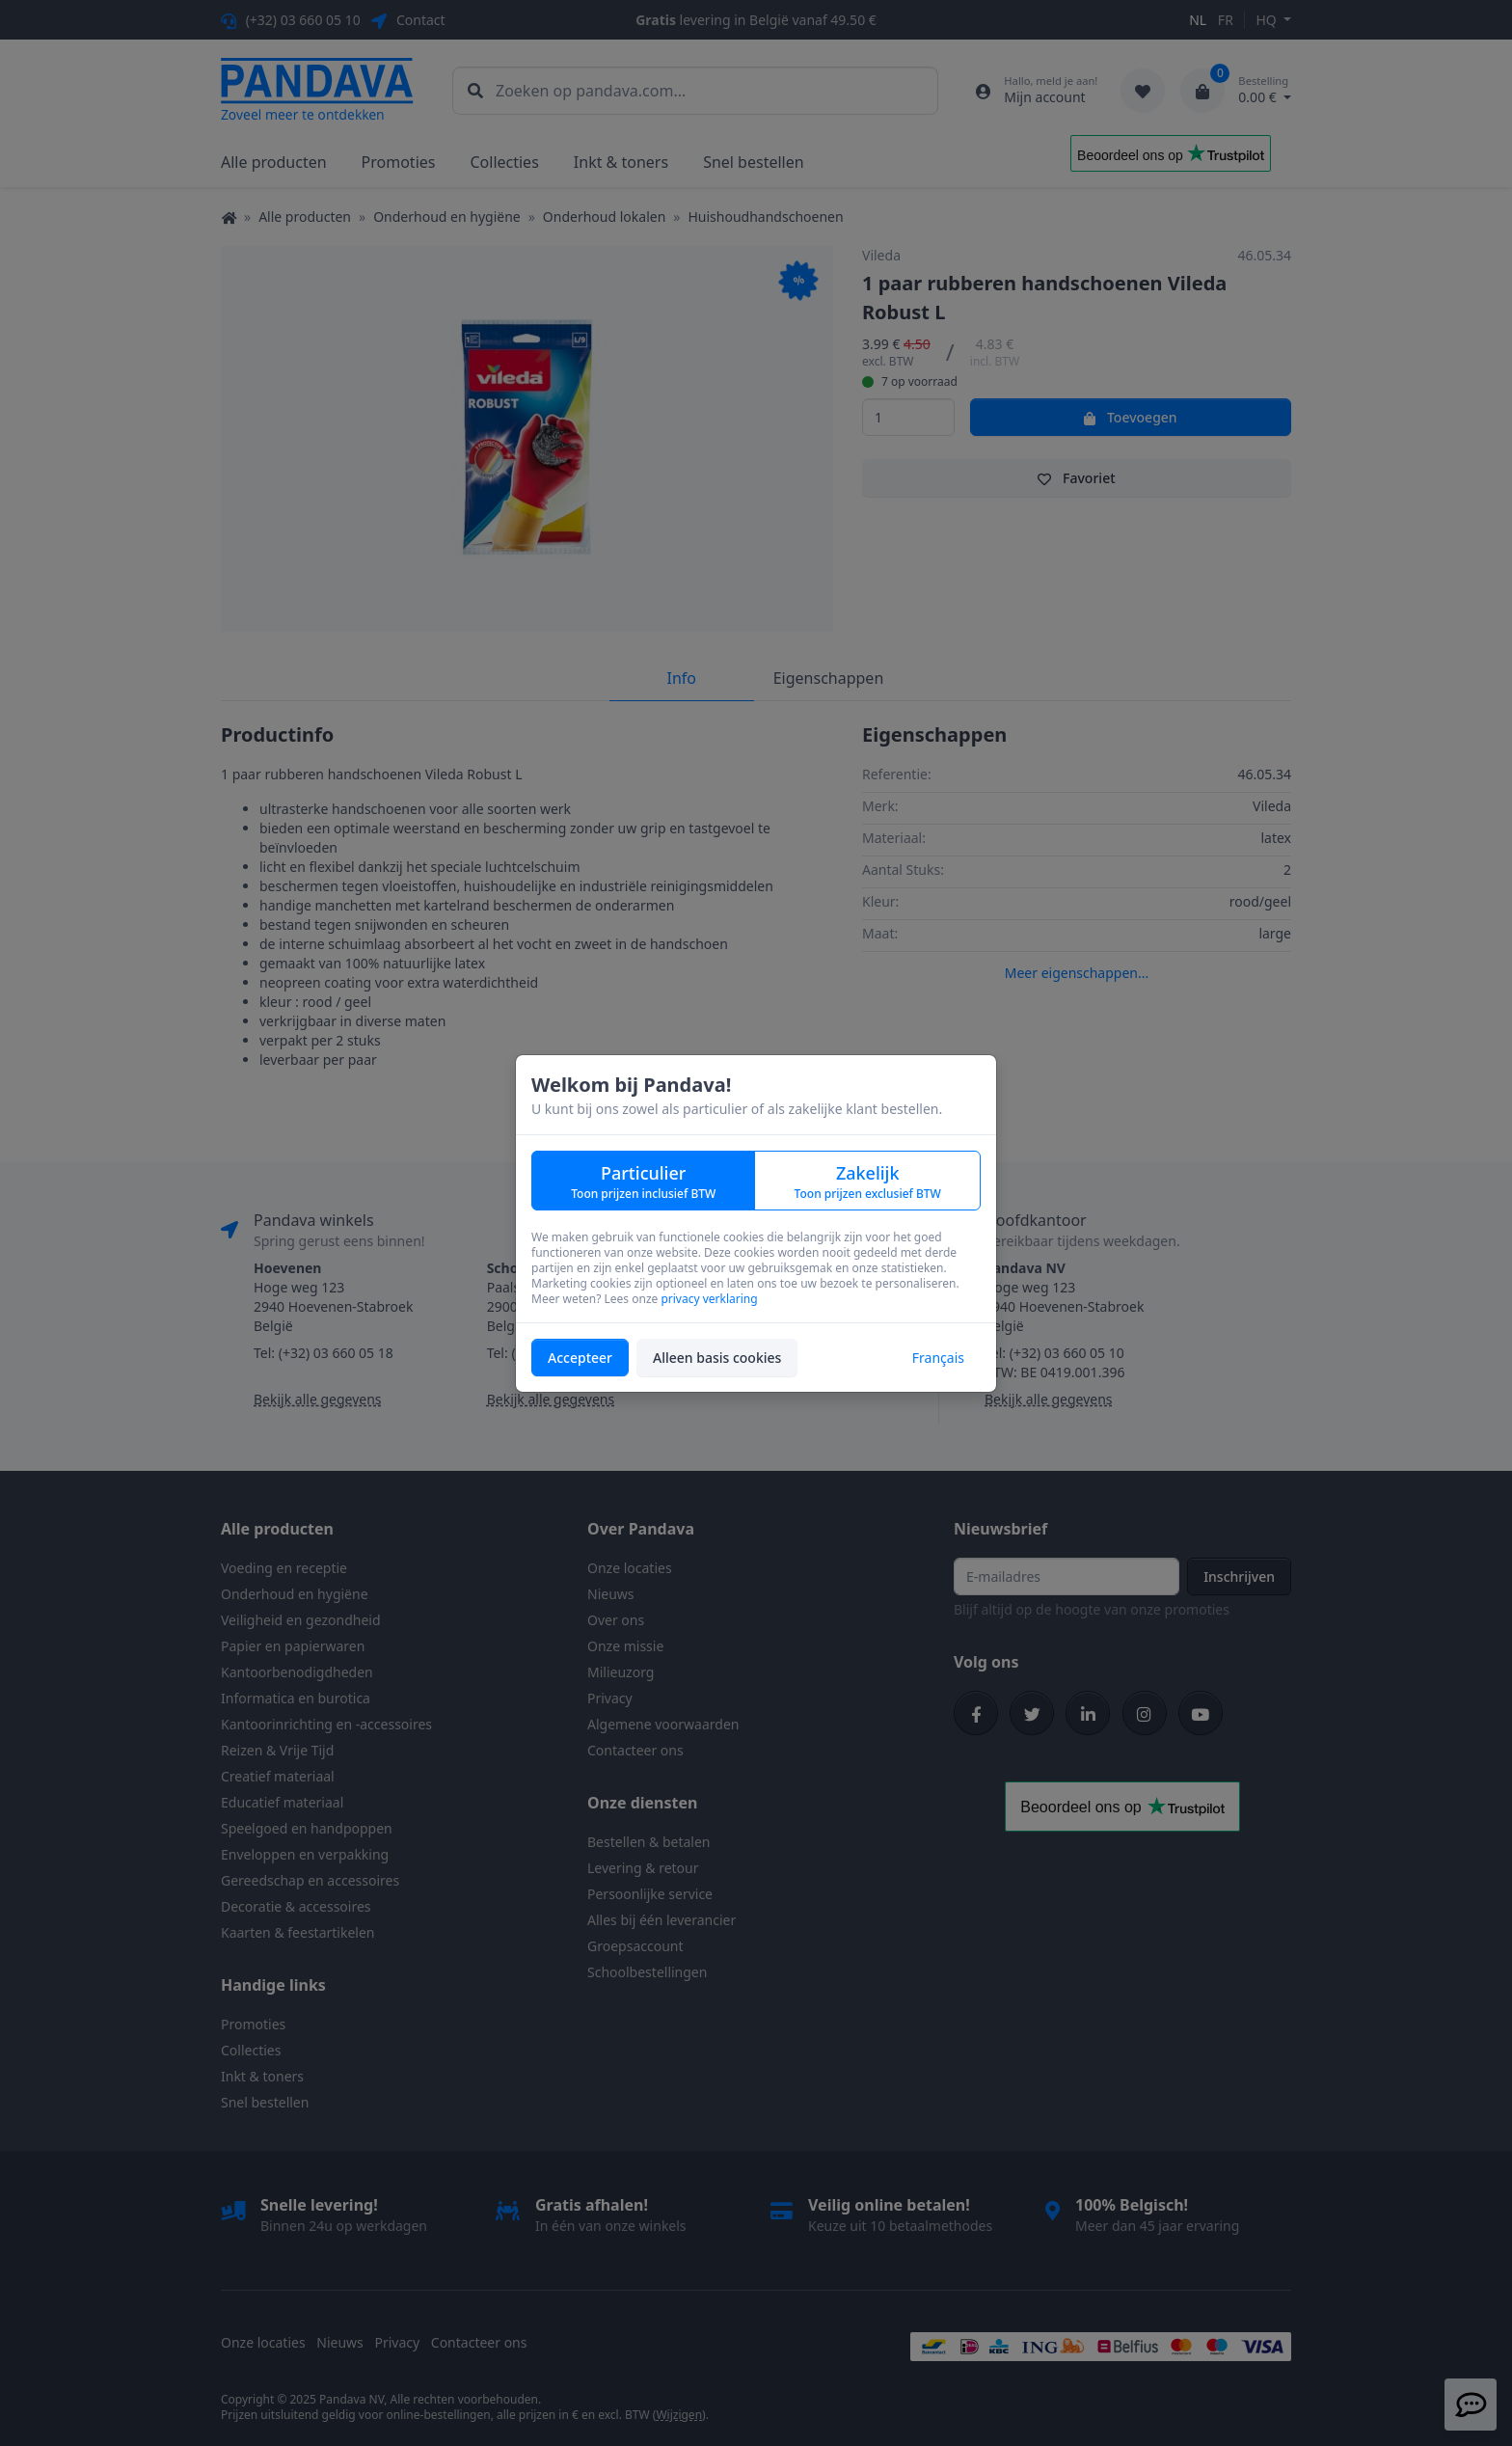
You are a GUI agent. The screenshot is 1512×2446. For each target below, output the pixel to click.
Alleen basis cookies (717, 1357)
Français (938, 1357)
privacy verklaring (709, 1299)
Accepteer (580, 1357)
